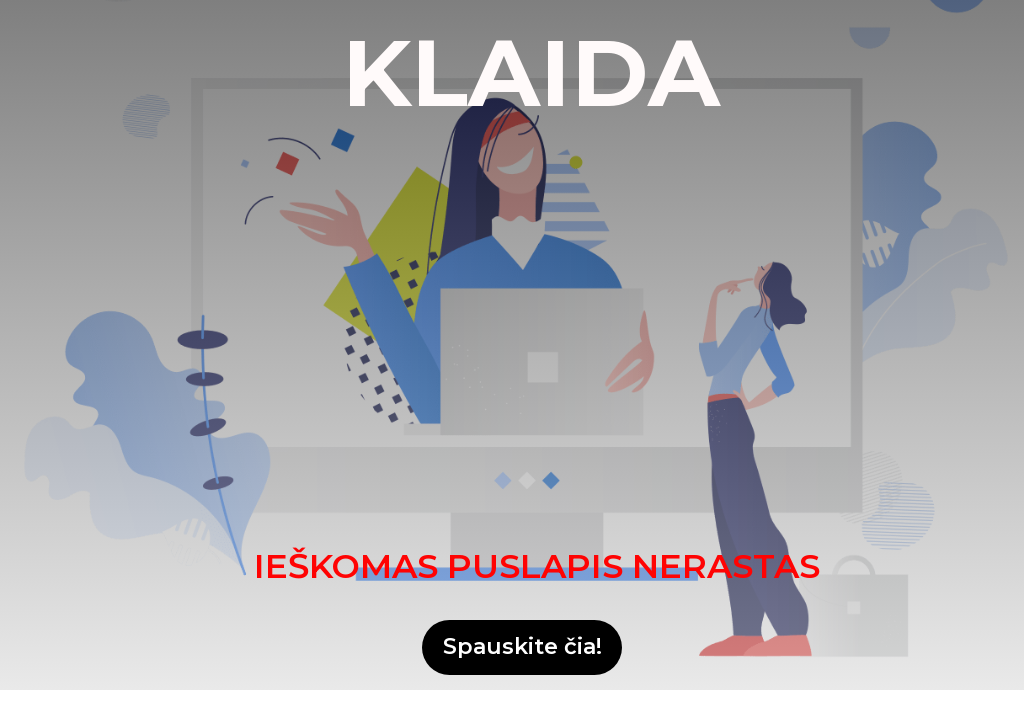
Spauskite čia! (522, 646)
